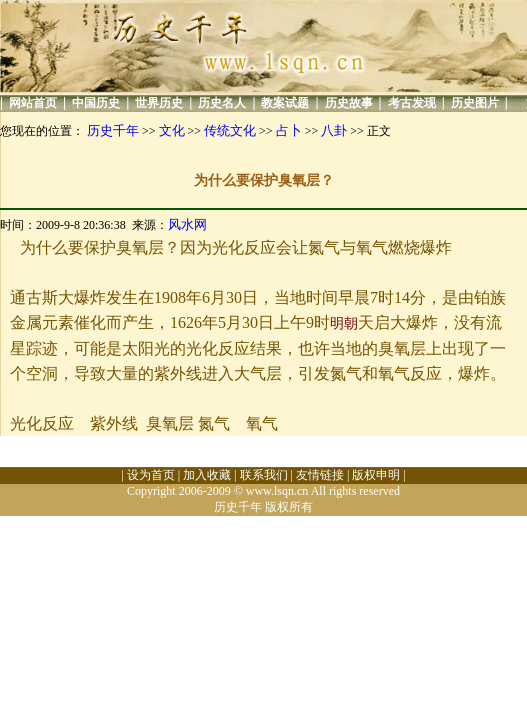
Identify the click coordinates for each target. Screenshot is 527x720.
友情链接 (320, 475)
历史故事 (349, 103)
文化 (172, 130)
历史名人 (222, 103)
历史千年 (113, 130)
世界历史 (159, 103)
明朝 (344, 323)
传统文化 (230, 130)
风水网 (187, 224)
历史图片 (475, 103)
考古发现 (412, 103)
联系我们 (264, 475)
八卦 (334, 130)
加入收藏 (207, 475)
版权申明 (376, 475)
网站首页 (33, 103)
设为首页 (151, 475)
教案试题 (285, 103)
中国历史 (96, 103)
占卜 (289, 130)
